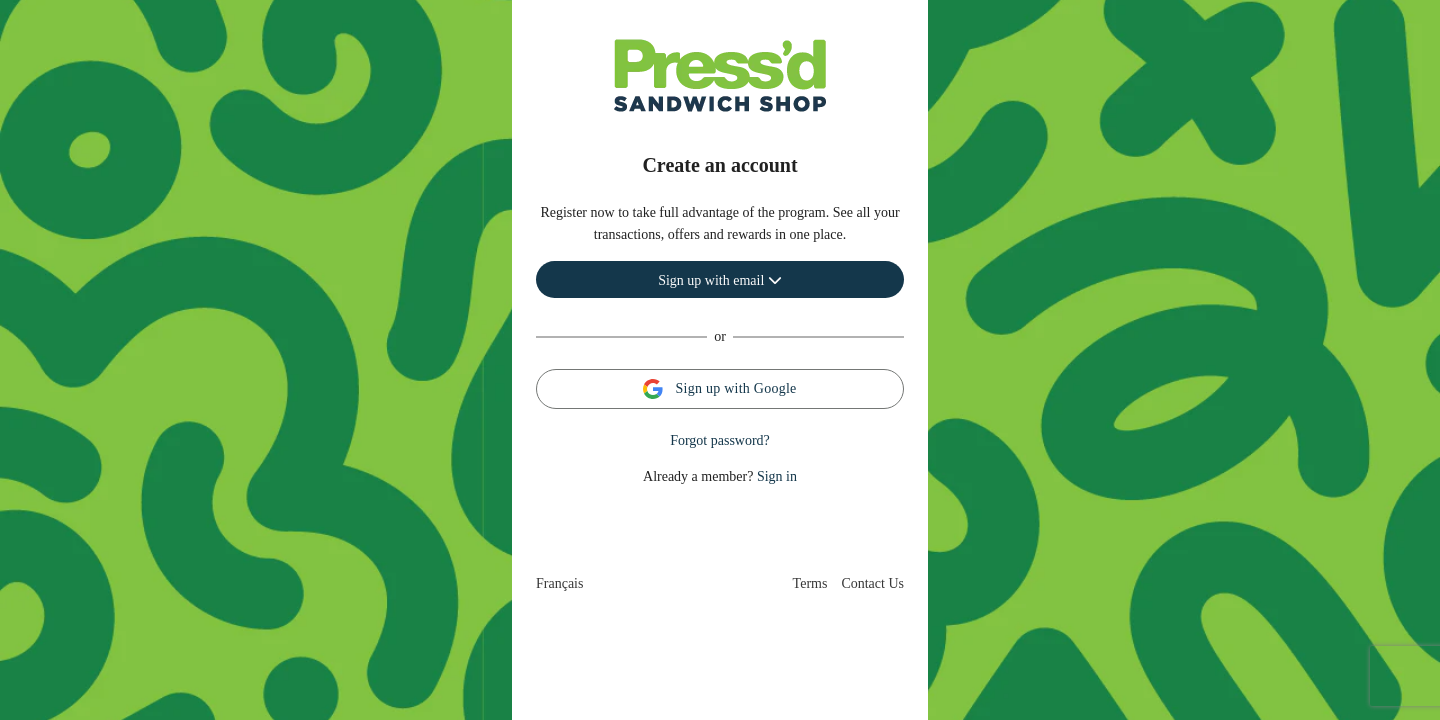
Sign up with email (720, 280)
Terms (810, 583)
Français (559, 583)
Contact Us (872, 583)
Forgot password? (720, 440)
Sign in (777, 476)
